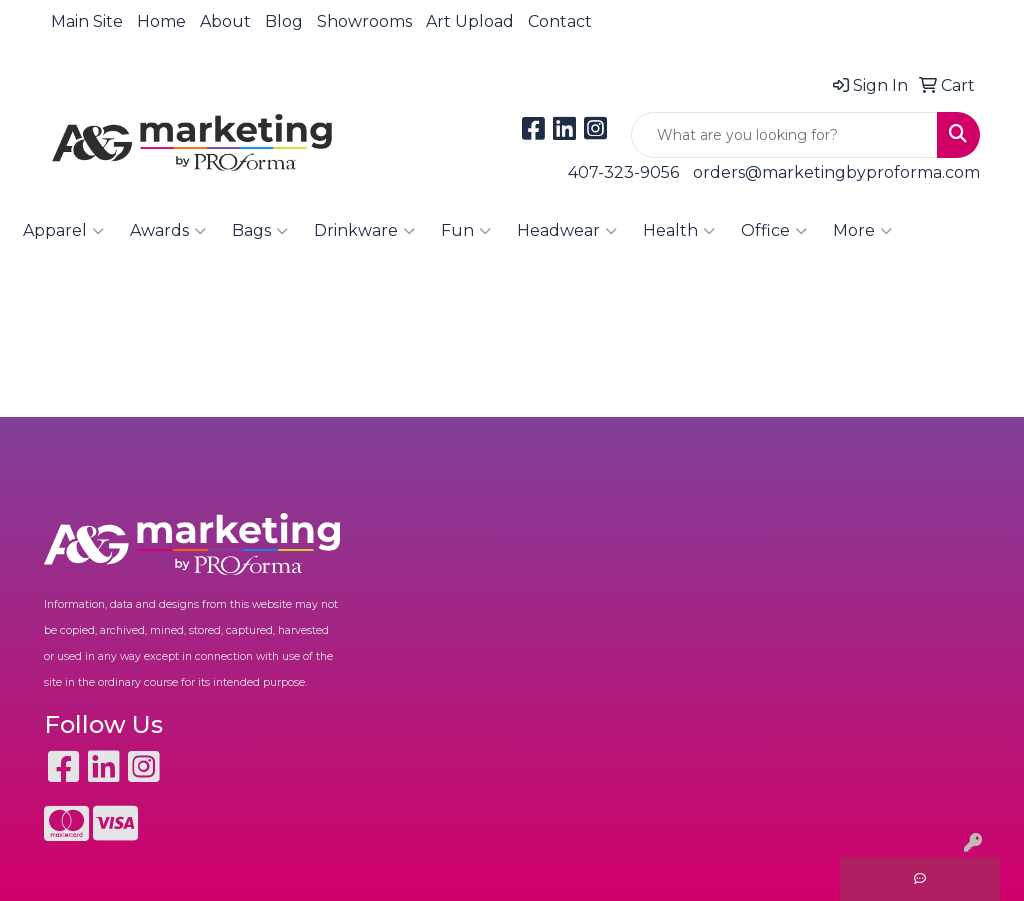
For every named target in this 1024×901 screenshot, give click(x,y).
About (225, 21)
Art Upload (470, 21)
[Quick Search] (784, 135)
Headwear (567, 231)
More (862, 231)
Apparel (63, 231)
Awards (168, 231)
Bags (260, 231)
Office (774, 231)
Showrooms (364, 21)
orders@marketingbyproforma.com (836, 172)
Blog (284, 21)
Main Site (87, 21)
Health (679, 231)
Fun (466, 231)
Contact (560, 21)
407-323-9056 (623, 172)
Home (161, 21)
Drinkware (364, 231)
